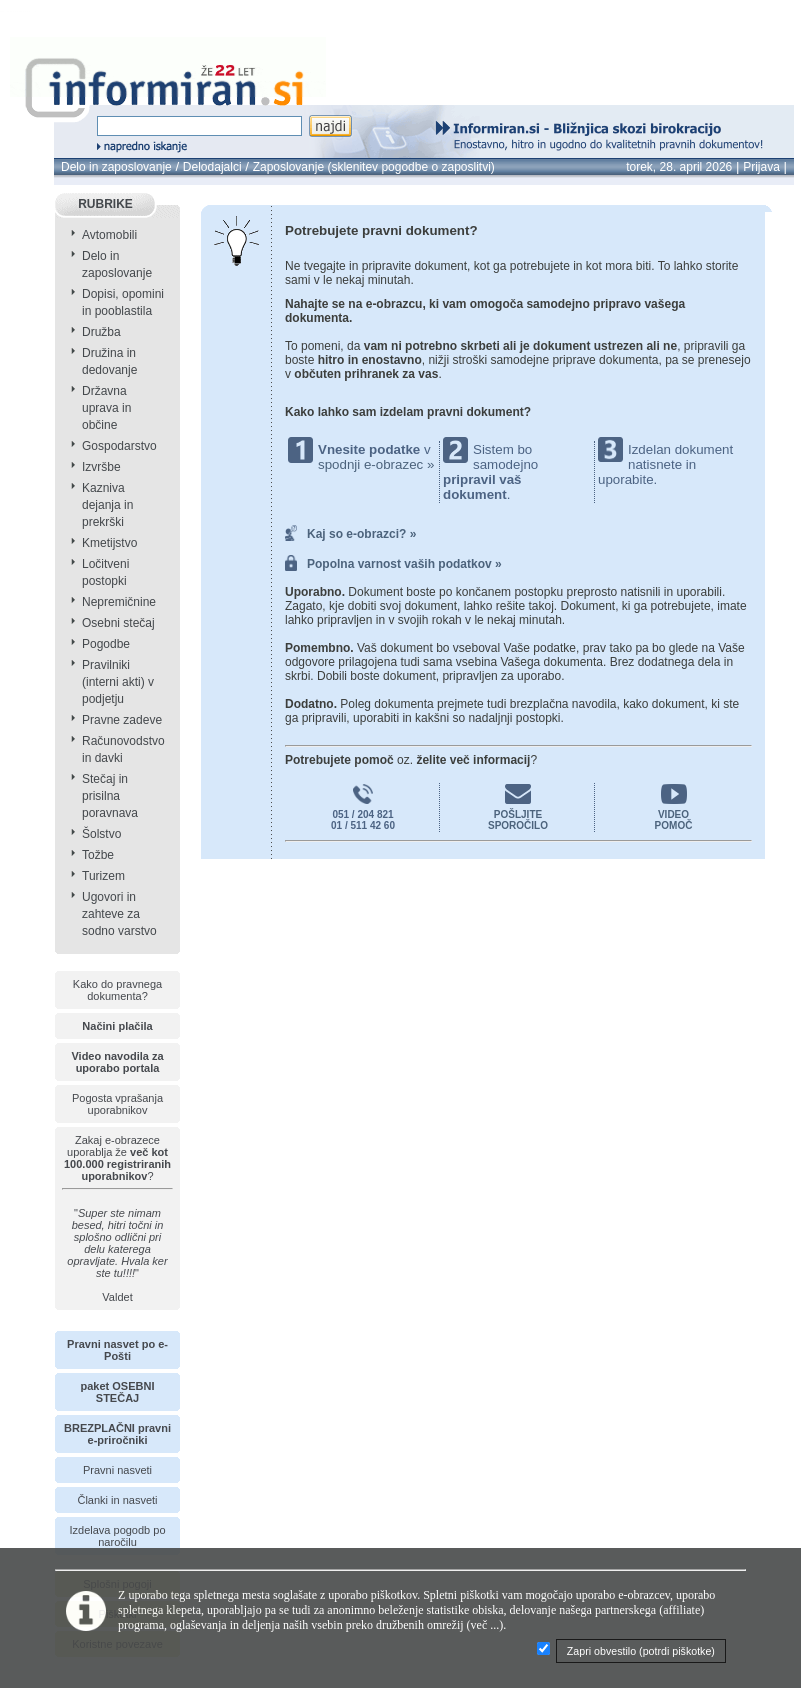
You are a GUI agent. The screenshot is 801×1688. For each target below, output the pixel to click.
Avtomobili (109, 235)
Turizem (103, 876)
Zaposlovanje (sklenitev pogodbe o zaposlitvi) (374, 167)
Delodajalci (212, 167)
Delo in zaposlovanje (116, 167)
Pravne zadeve (122, 720)
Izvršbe (101, 467)
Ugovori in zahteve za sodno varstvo (119, 914)
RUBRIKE (105, 204)
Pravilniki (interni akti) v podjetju (118, 682)
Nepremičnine (119, 602)
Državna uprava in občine (106, 408)
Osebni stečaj (118, 623)
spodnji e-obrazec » (376, 464)
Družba (101, 332)
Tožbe (98, 855)
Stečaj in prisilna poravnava (110, 796)
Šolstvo (101, 834)
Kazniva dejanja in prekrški (107, 505)
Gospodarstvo (119, 446)
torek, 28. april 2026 (679, 167)
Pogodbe (106, 644)
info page (33, 11)
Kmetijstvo (109, 543)
